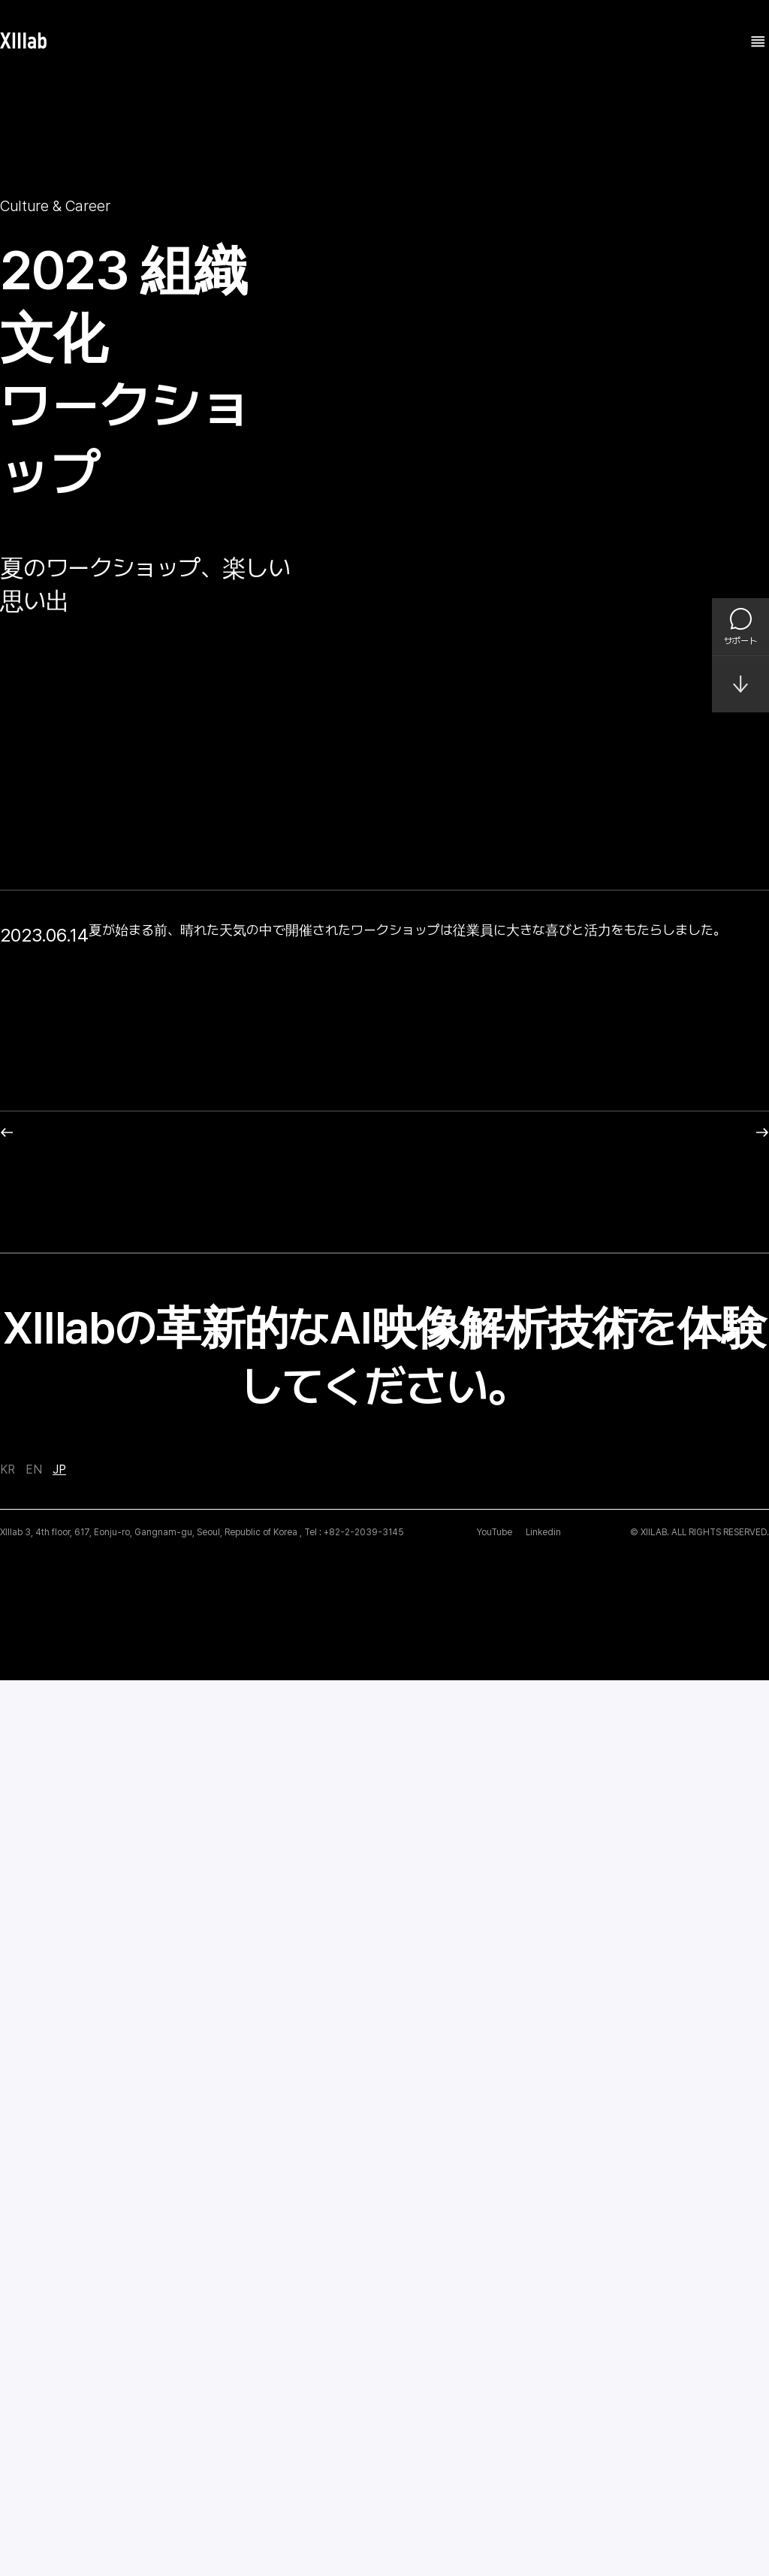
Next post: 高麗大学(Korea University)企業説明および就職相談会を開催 (566, 2029)
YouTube (494, 2428)
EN (34, 2366)
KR (7, 2366)
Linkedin (543, 2428)
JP (59, 2366)
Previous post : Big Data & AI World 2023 (120, 2029)
